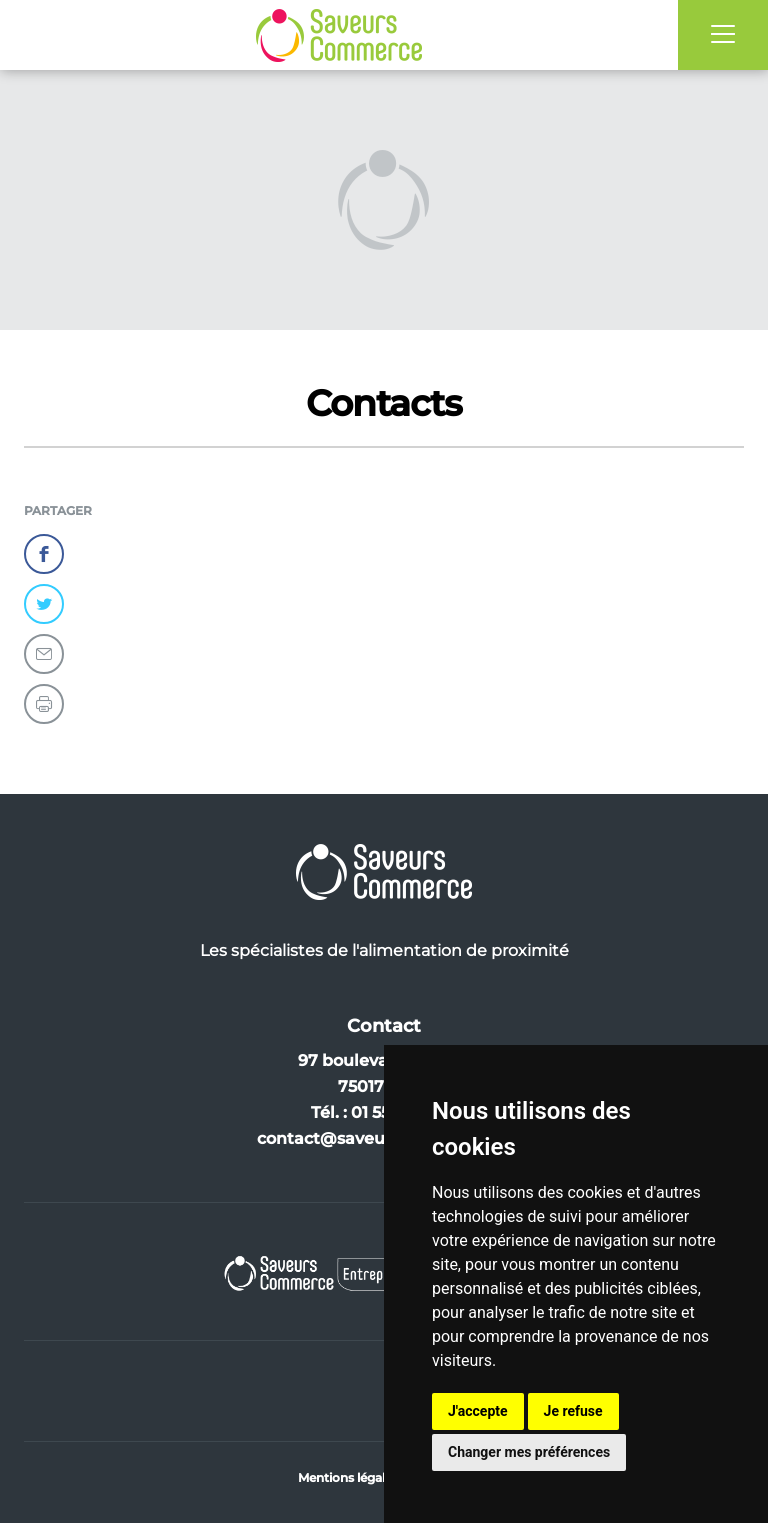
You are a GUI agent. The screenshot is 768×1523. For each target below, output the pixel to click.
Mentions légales (348, 1477)
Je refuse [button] (573, 1411)
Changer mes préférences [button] (529, 1452)
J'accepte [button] (478, 1411)
